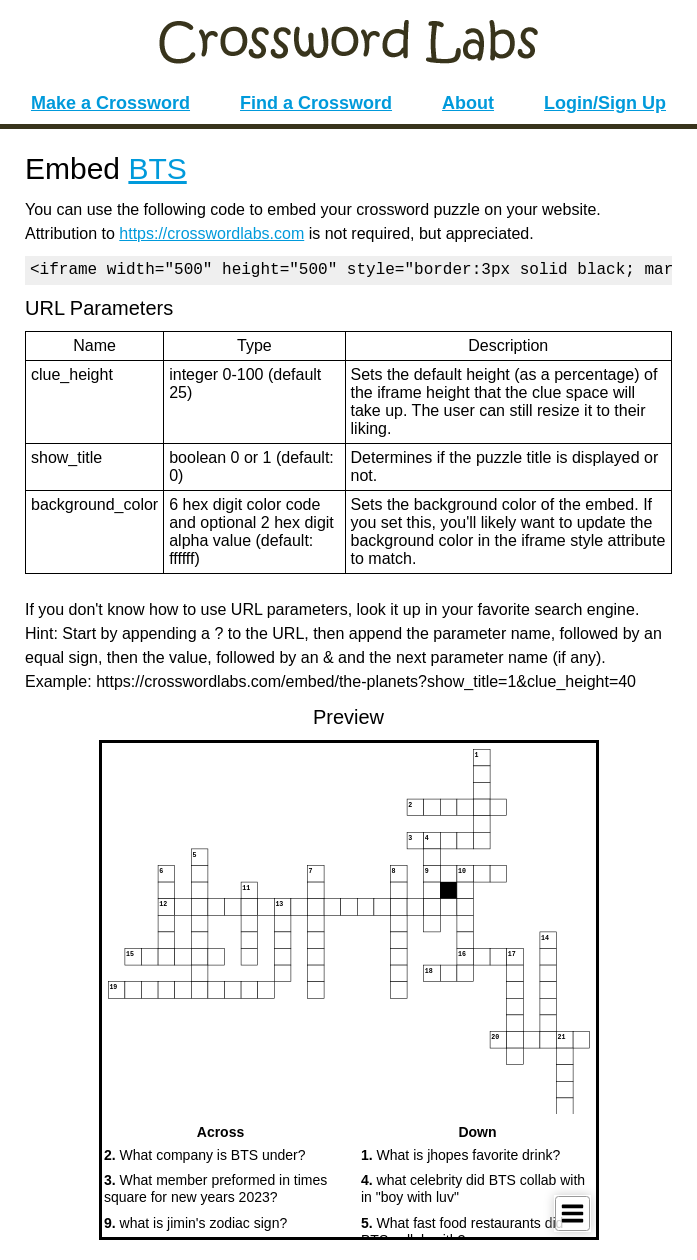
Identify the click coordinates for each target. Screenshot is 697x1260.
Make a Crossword (110, 103)
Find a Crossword (316, 103)
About (468, 103)
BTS (157, 168)
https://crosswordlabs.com (211, 233)
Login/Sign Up (605, 103)
